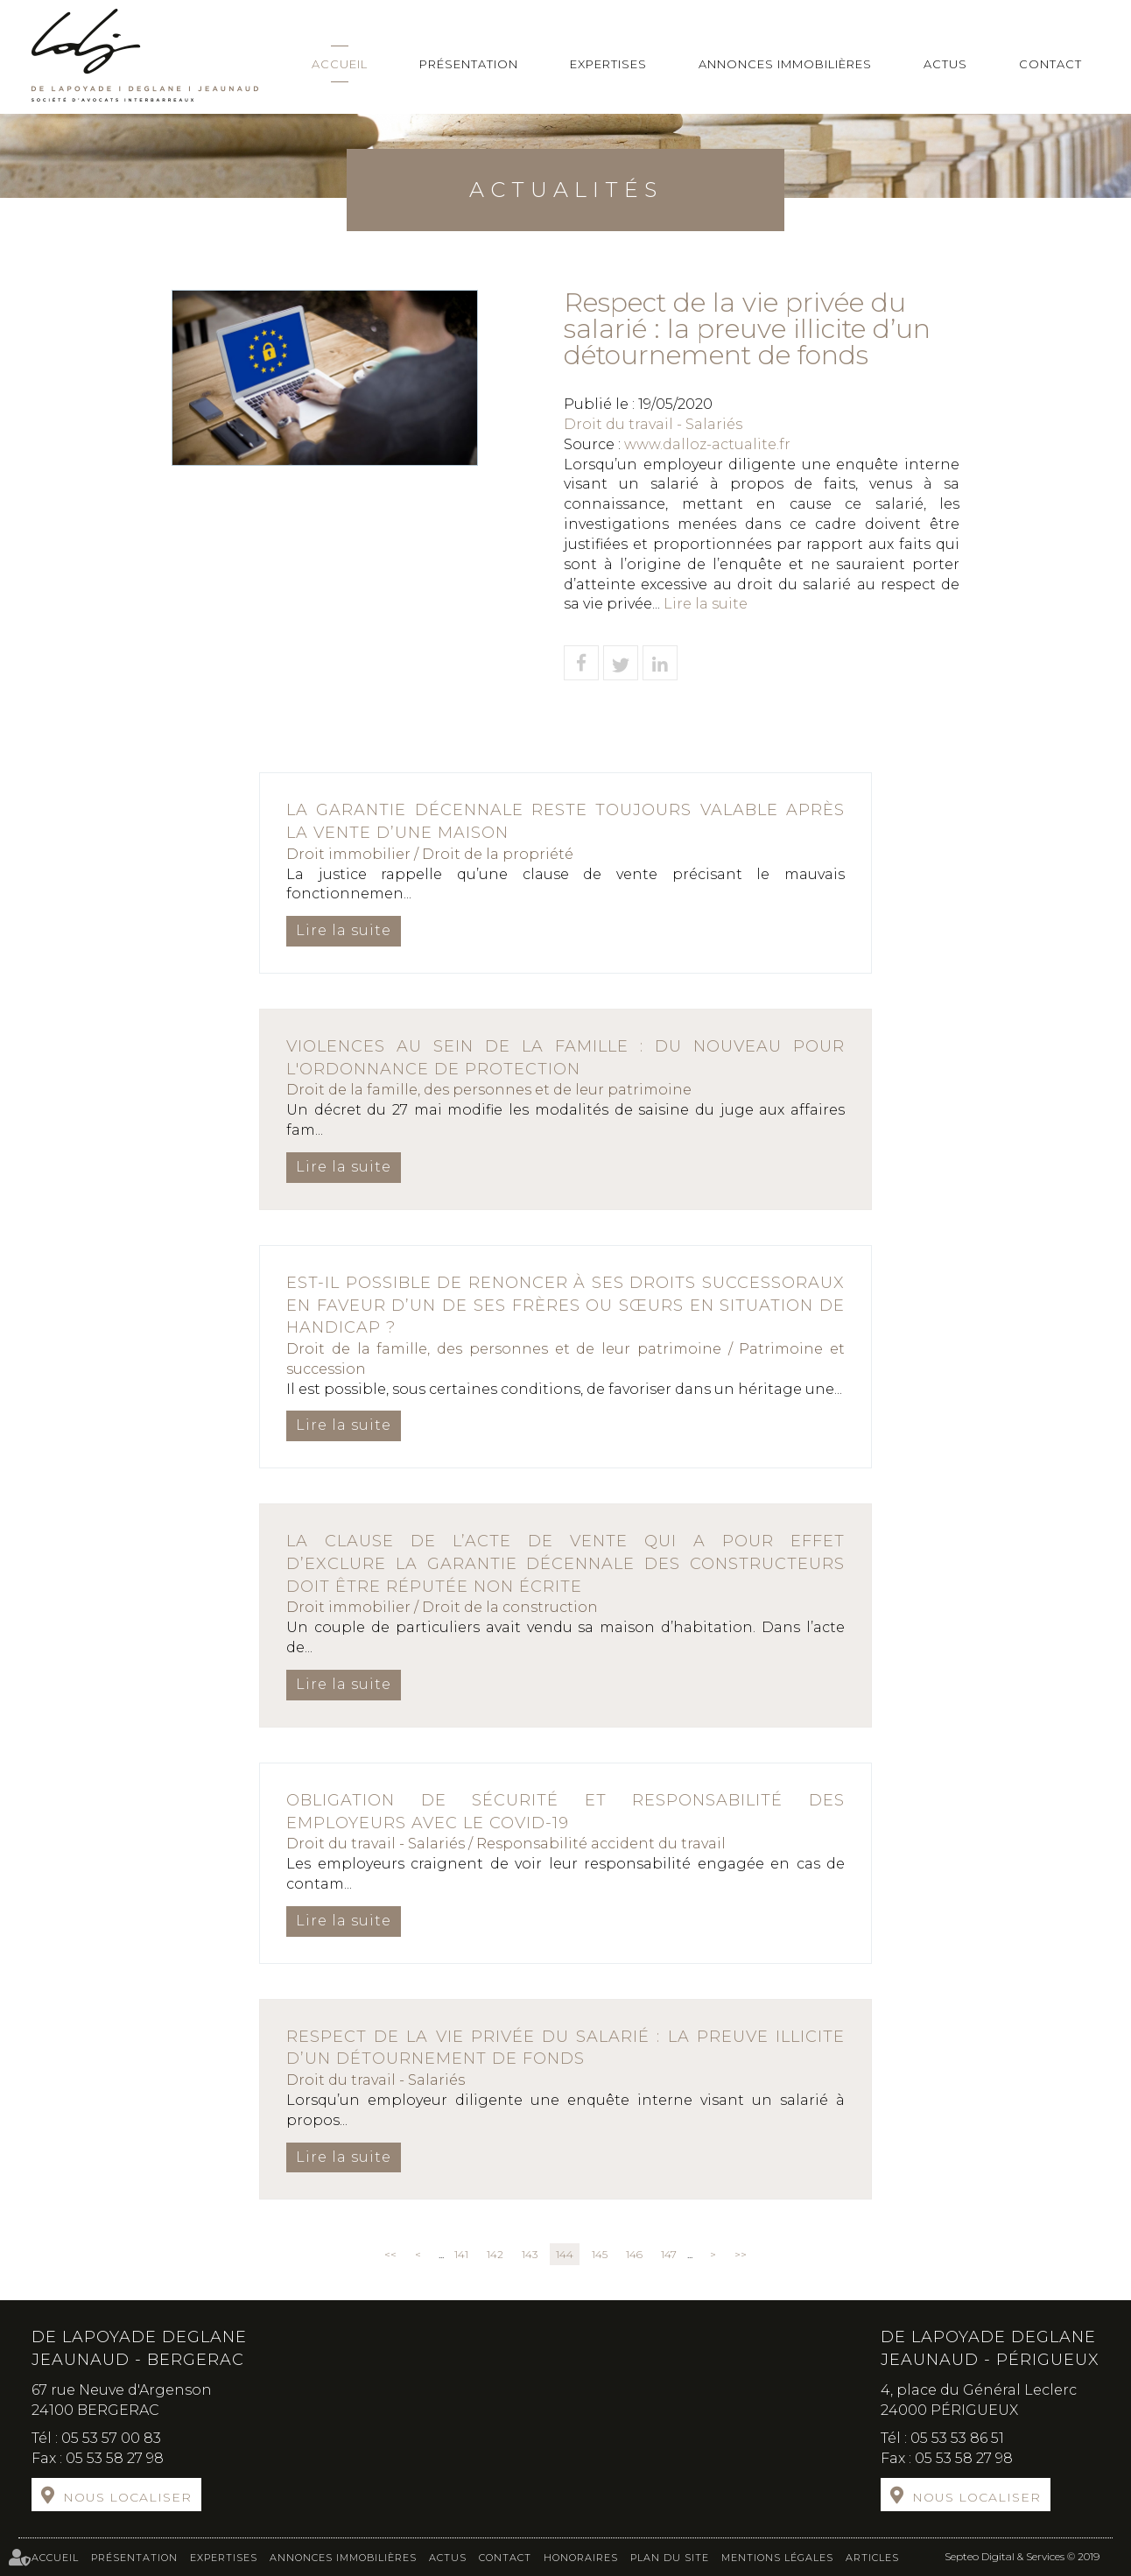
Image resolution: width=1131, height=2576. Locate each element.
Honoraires (581, 2557)
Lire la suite (706, 603)
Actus (945, 64)
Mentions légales (777, 2557)
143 (529, 2254)
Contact (1050, 64)
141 (461, 2254)
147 (669, 2254)
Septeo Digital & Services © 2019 (1022, 2556)
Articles (872, 2557)
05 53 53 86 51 (957, 2438)
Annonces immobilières (785, 64)
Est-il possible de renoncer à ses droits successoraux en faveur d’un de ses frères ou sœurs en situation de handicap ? (565, 1305)
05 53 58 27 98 (115, 2458)
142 (495, 2254)
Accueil (340, 64)
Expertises (608, 64)
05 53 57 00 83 (111, 2438)
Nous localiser (127, 2497)
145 (600, 2254)
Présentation (468, 64)
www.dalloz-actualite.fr (707, 444)
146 (634, 2254)
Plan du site (669, 2557)
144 (564, 2254)
